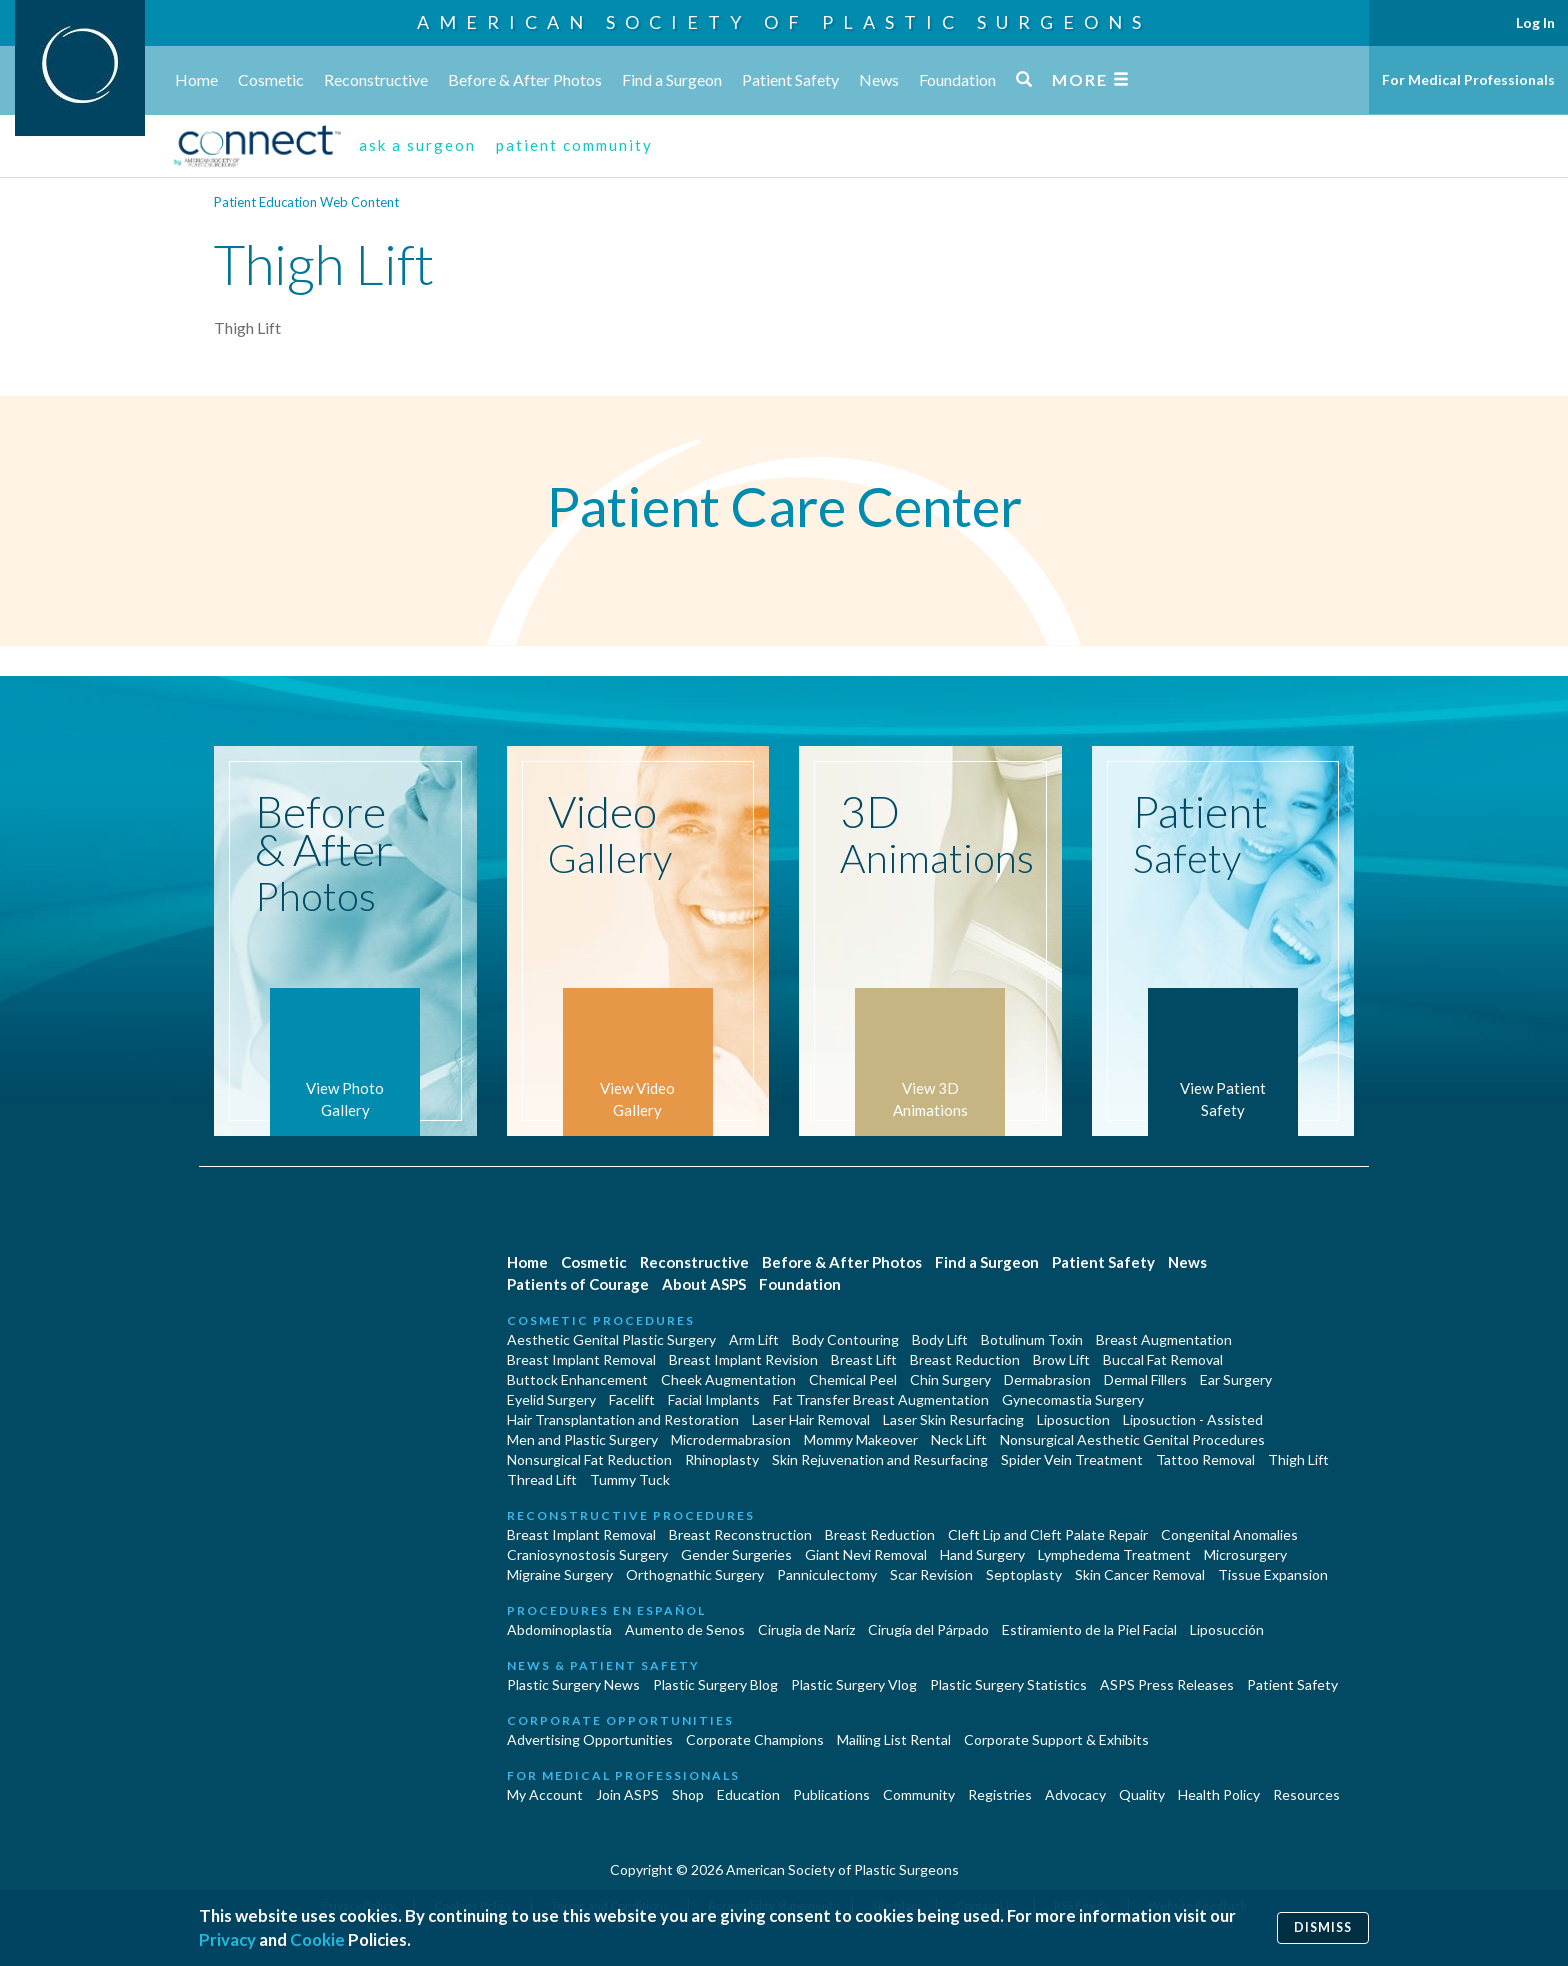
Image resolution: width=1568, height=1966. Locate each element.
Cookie (317, 1939)
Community (919, 1794)
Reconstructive (376, 79)
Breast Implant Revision (743, 1359)
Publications (831, 1794)
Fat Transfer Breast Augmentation (881, 1399)
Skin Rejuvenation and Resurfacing (880, 1459)
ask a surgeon (417, 145)
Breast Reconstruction (740, 1534)
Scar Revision (931, 1574)
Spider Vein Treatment (1072, 1459)
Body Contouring (845, 1339)
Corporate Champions (755, 1739)
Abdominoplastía (559, 1629)
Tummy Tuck (630, 1479)
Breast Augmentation (1164, 1339)
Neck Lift (959, 1439)
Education (748, 1794)
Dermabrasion (1047, 1379)
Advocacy (1075, 1794)
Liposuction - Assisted (1193, 1419)
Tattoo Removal (1205, 1459)
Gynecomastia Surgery (1073, 1399)
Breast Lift (864, 1359)
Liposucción (1227, 1629)
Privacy (227, 1939)
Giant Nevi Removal (866, 1554)
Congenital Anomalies (1229, 1534)
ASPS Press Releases (1167, 1684)
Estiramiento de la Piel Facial (1089, 1629)
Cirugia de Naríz (806, 1629)
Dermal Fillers (1145, 1379)
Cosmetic (271, 79)
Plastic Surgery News (573, 1684)
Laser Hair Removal (811, 1419)
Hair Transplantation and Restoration (623, 1419)
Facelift (632, 1399)
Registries (1000, 1794)
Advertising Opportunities (590, 1739)
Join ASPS (627, 1794)
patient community (574, 145)
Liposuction (1073, 1419)
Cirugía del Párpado (928, 1629)
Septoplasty (1024, 1574)
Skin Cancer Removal (1140, 1574)
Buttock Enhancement (577, 1379)
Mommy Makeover (861, 1439)
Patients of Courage (578, 1284)
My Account (545, 1794)
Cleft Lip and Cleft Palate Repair (1048, 1534)
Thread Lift (542, 1479)
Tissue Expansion (1273, 1574)
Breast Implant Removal (581, 1359)
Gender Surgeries (736, 1554)
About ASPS (704, 1284)
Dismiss (1323, 1927)
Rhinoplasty (722, 1459)
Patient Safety (790, 79)
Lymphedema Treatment (1114, 1554)
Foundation (957, 79)
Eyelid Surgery (551, 1399)
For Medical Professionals (1468, 79)
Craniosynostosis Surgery (587, 1554)
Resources (1306, 1794)
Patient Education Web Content (306, 202)
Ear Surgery (1236, 1379)
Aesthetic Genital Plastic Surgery (611, 1339)
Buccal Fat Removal (1163, 1359)
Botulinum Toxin (1032, 1339)
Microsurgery (1245, 1554)
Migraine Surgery (560, 1574)
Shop (688, 1794)
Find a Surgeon (672, 79)
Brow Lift (1061, 1359)
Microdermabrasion (731, 1439)
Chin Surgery (950, 1379)
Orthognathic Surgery (695, 1574)
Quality (1142, 1794)
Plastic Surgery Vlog (854, 1684)
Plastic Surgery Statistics (1008, 1684)
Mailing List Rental (894, 1739)
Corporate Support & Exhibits (1056, 1739)
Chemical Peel (853, 1379)
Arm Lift (754, 1339)
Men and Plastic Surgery (582, 1439)
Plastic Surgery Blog (715, 1684)
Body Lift (940, 1339)
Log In (1535, 22)
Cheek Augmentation (728, 1379)
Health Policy (1219, 1794)
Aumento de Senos (685, 1629)
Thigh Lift (1298, 1459)
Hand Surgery (982, 1554)
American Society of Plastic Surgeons (784, 22)
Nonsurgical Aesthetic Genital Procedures (1132, 1439)
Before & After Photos (525, 79)
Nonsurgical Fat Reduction (589, 1459)
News (879, 79)
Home (196, 79)
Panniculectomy (827, 1574)
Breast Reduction (965, 1359)
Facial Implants (714, 1399)
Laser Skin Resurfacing (953, 1419)
